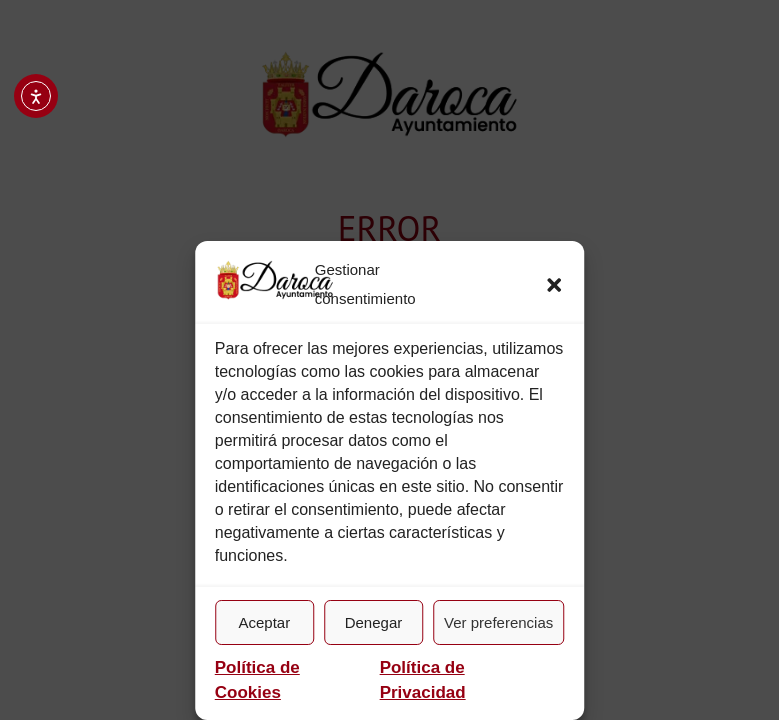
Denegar (374, 622)
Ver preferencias (498, 622)
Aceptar (264, 622)
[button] (554, 285)
